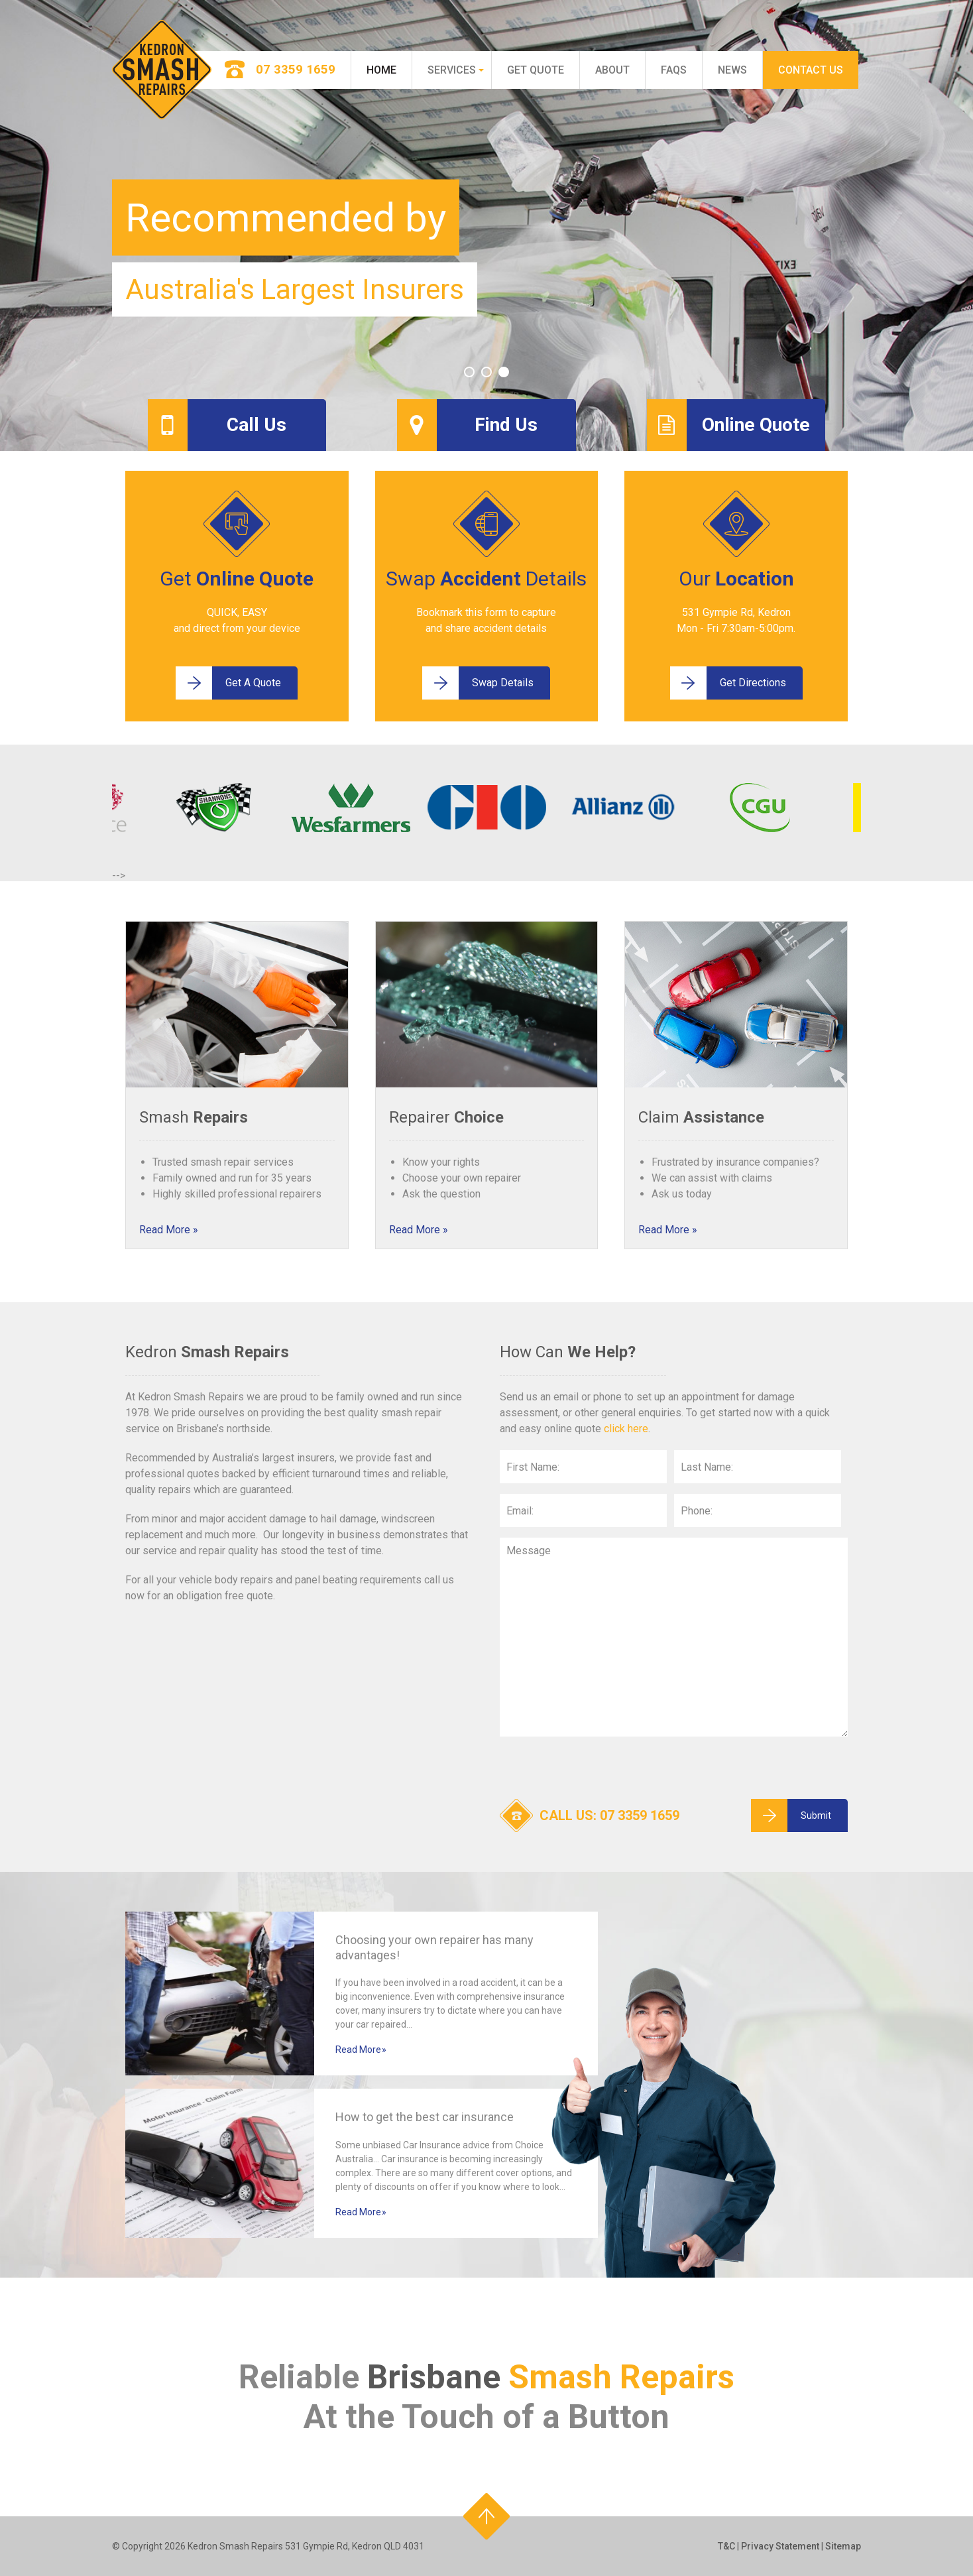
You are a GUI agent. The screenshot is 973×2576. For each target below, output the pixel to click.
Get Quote (535, 70)
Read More (164, 1229)
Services (452, 70)
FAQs (674, 70)
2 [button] (486, 372)
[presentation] (600, 1773)
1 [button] (469, 372)
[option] (486, 225)
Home (381, 70)
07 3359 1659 (639, 1815)
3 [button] (503, 372)
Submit (791, 1815)
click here (626, 1428)
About (612, 70)
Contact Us (810, 70)
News (732, 70)
